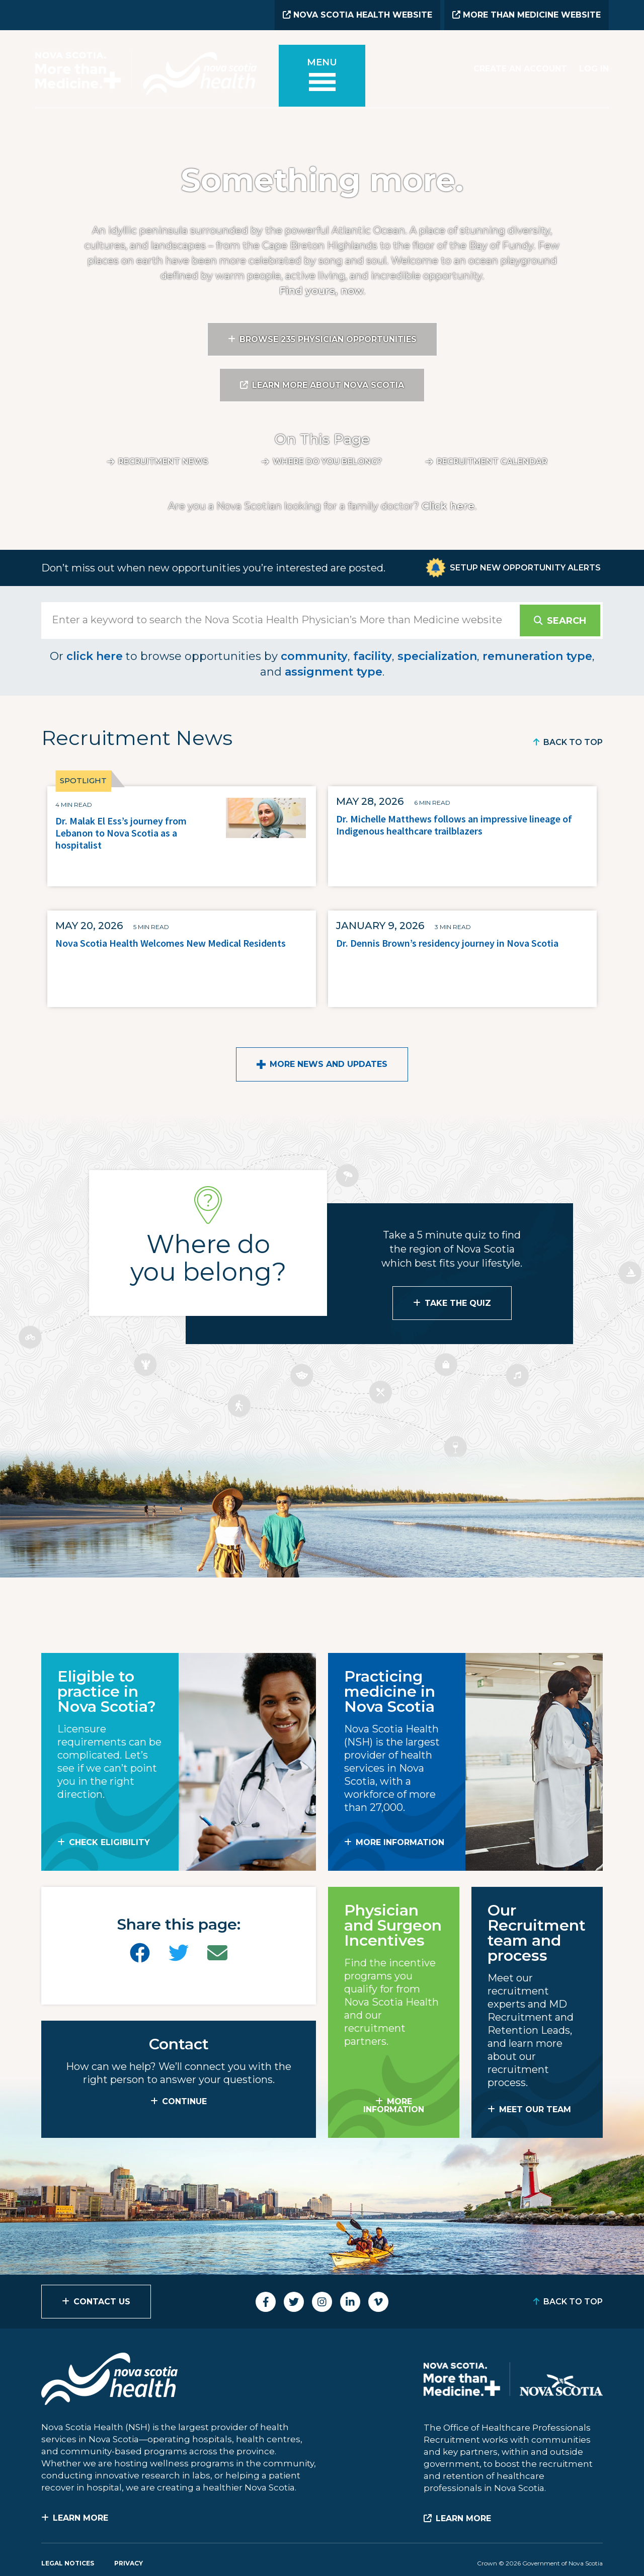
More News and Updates (328, 1064)
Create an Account (520, 68)
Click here (448, 506)
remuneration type (537, 656)
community (314, 656)
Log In (594, 68)
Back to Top (573, 742)
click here (94, 656)
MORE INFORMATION (400, 1842)
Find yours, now (321, 291)
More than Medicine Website (526, 15)
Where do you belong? (327, 461)
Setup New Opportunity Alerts (525, 567)
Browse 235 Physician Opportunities (328, 339)
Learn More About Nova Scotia (328, 385)
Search (566, 620)
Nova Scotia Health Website (357, 15)
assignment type (333, 672)
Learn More (80, 2518)
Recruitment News (163, 461)
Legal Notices (67, 2563)
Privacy (128, 2563)
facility (372, 656)
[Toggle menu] (322, 76)
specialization (437, 656)
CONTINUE (184, 2101)
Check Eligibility (109, 1842)
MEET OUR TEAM (535, 2109)
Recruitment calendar (492, 461)
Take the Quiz (458, 1303)
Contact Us (101, 2301)
